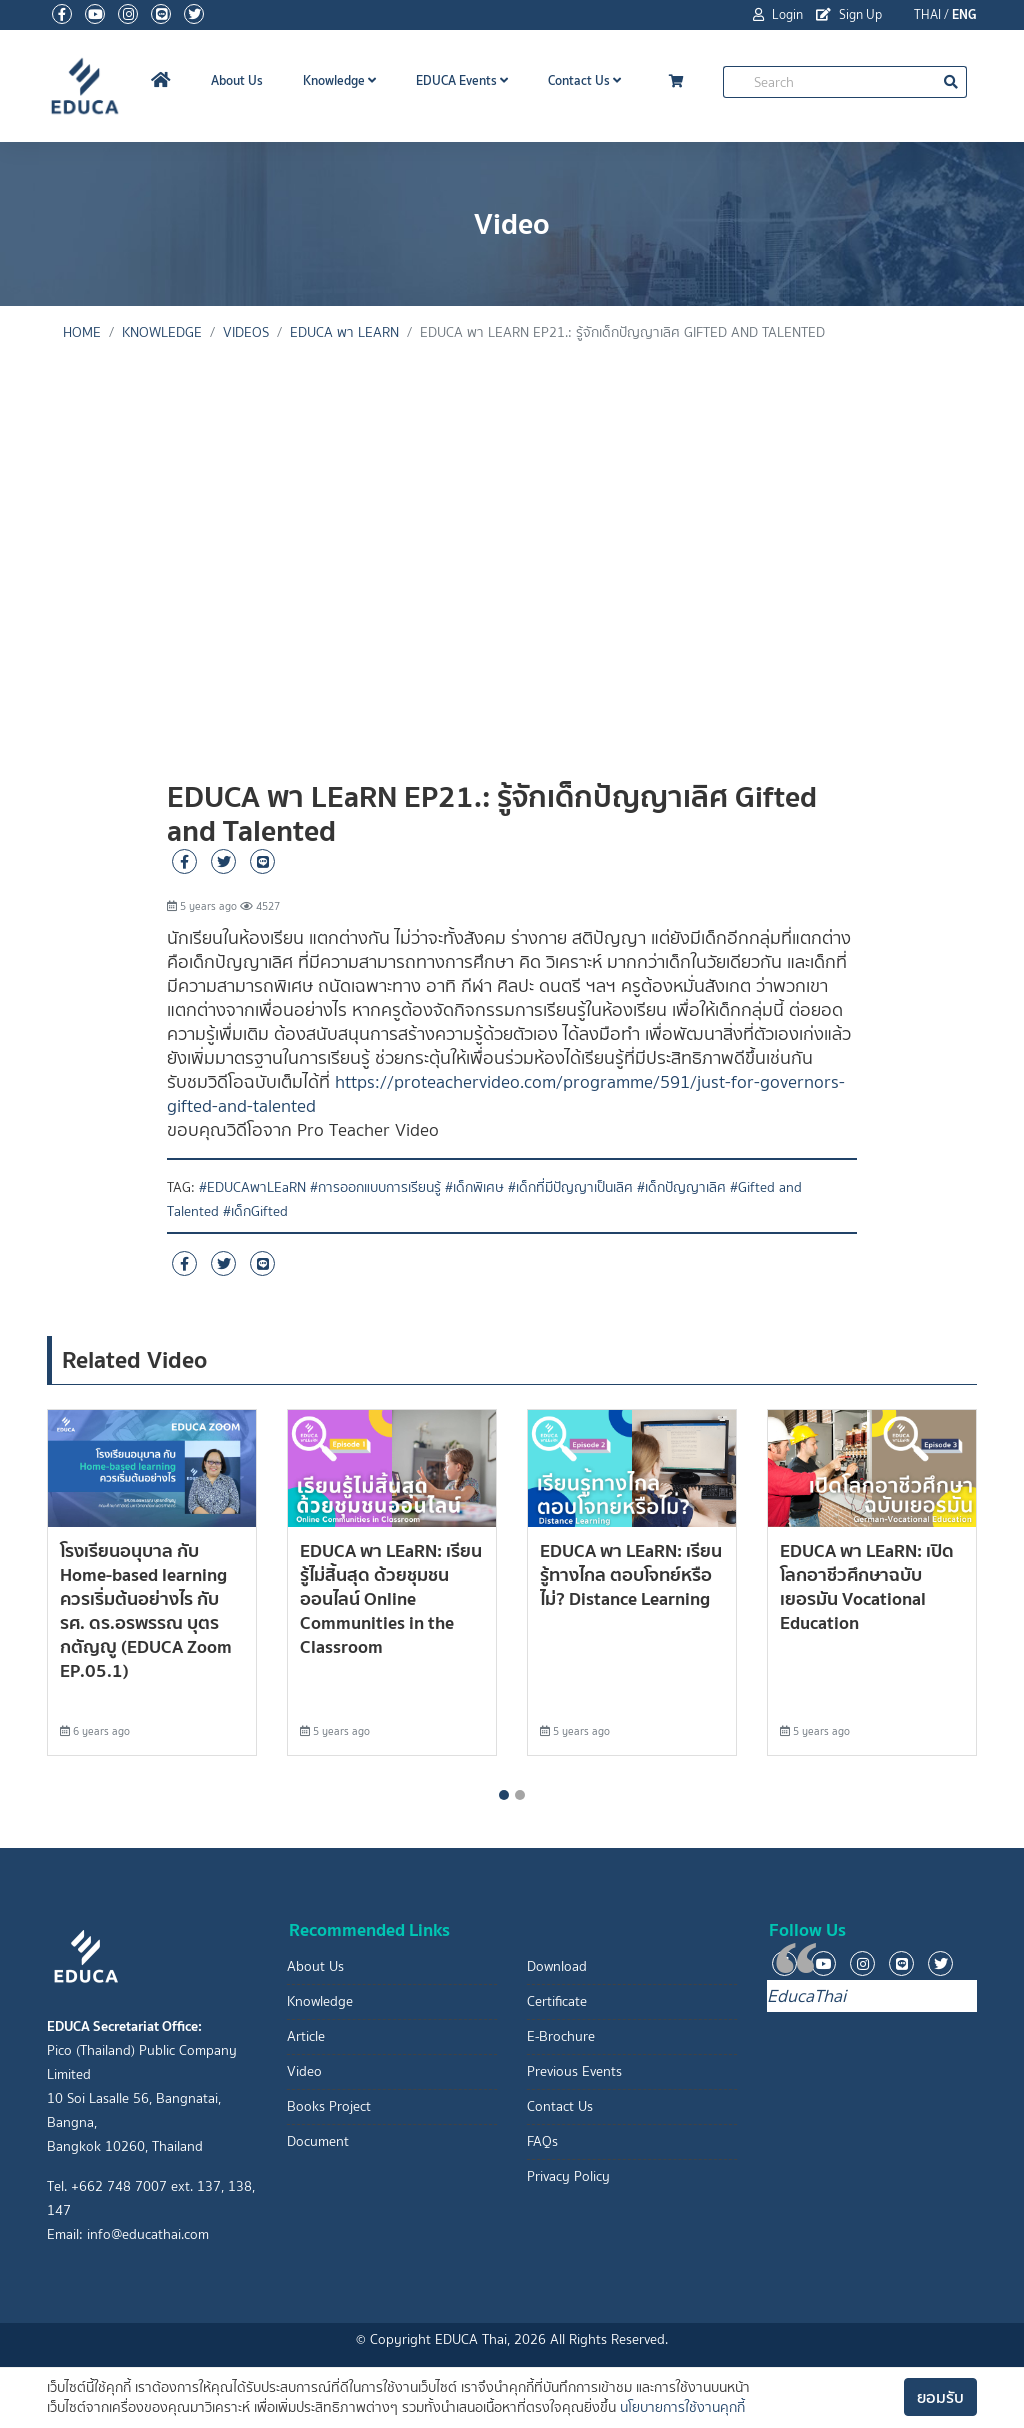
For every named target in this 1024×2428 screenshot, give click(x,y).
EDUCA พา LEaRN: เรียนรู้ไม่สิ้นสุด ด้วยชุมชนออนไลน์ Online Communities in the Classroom (391, 1598)
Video (304, 2071)
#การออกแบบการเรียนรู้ (375, 1187)
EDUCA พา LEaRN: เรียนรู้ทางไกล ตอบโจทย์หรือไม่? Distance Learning (631, 1574)
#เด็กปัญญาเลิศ (681, 1187)
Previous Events (574, 2071)
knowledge (162, 332)
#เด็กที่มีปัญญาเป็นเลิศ (570, 1187)
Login (778, 14)
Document (318, 2141)
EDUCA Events (462, 80)
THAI (927, 14)
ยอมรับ (940, 2397)
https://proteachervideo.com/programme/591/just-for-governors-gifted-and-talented (506, 1094)
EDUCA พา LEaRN (344, 332)
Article (306, 2036)
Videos (246, 332)
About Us (237, 80)
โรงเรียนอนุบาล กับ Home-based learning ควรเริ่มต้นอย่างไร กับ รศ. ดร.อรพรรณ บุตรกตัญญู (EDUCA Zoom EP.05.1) (146, 1610)
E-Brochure (561, 2036)
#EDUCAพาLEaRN (252, 1187)
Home (82, 332)
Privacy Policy (568, 2176)
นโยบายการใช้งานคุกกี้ (682, 2407)
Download (557, 1966)
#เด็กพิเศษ (474, 1187)
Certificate (557, 2001)
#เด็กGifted (255, 1211)
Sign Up (849, 14)
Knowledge (339, 80)
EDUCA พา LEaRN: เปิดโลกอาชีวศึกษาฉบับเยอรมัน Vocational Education (867, 1586)
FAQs (542, 2141)
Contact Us (584, 80)
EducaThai (806, 1996)
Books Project (329, 2106)
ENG (964, 14)
